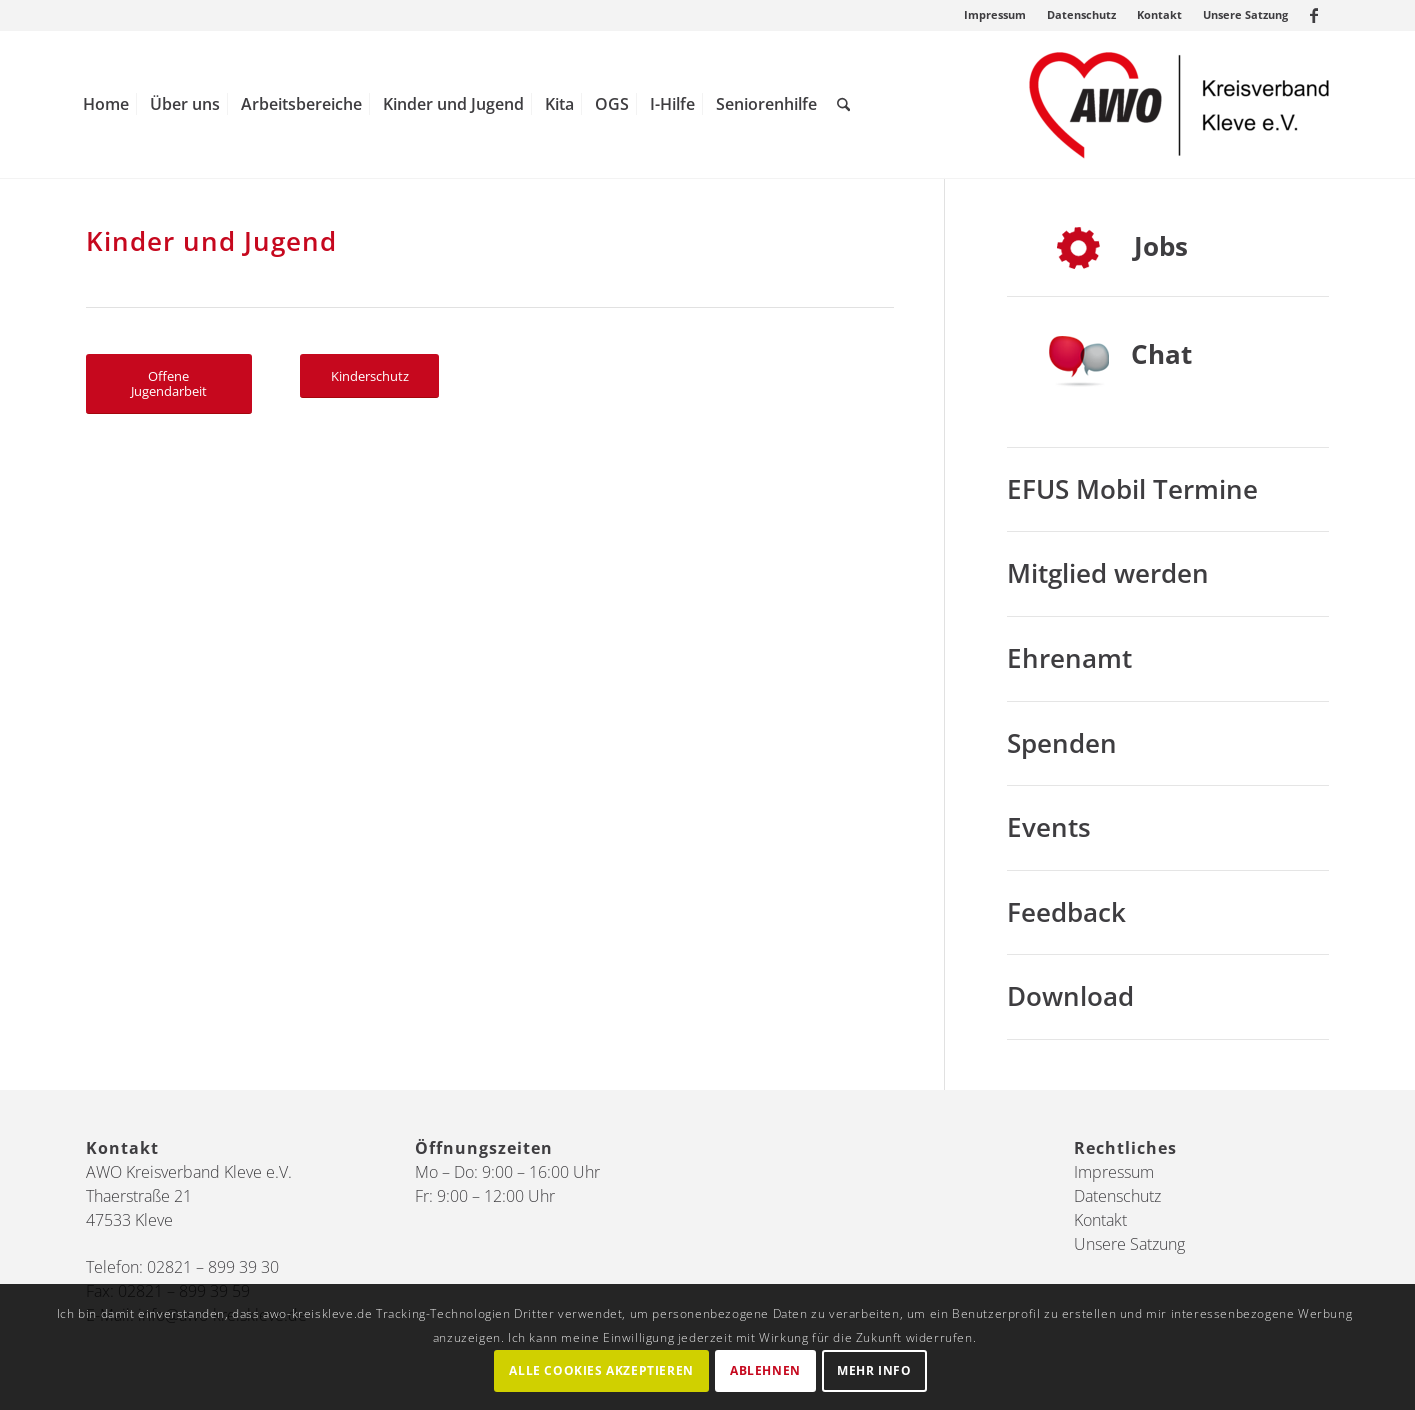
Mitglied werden (1108, 573)
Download (1070, 996)
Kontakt (1159, 14)
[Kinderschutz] (369, 376)
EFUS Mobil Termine (1132, 489)
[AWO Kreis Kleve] (1179, 104)
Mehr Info (874, 1370)
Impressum (995, 14)
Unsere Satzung (1245, 14)
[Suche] (843, 104)
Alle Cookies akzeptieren (601, 1370)
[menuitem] (995, 15)
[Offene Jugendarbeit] (169, 384)
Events (1049, 827)
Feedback (1066, 912)
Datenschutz (1081, 14)
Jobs (1161, 246)
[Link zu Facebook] (1314, 15)
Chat (1161, 354)
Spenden (1062, 743)
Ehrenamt (1069, 658)
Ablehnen (765, 1370)
